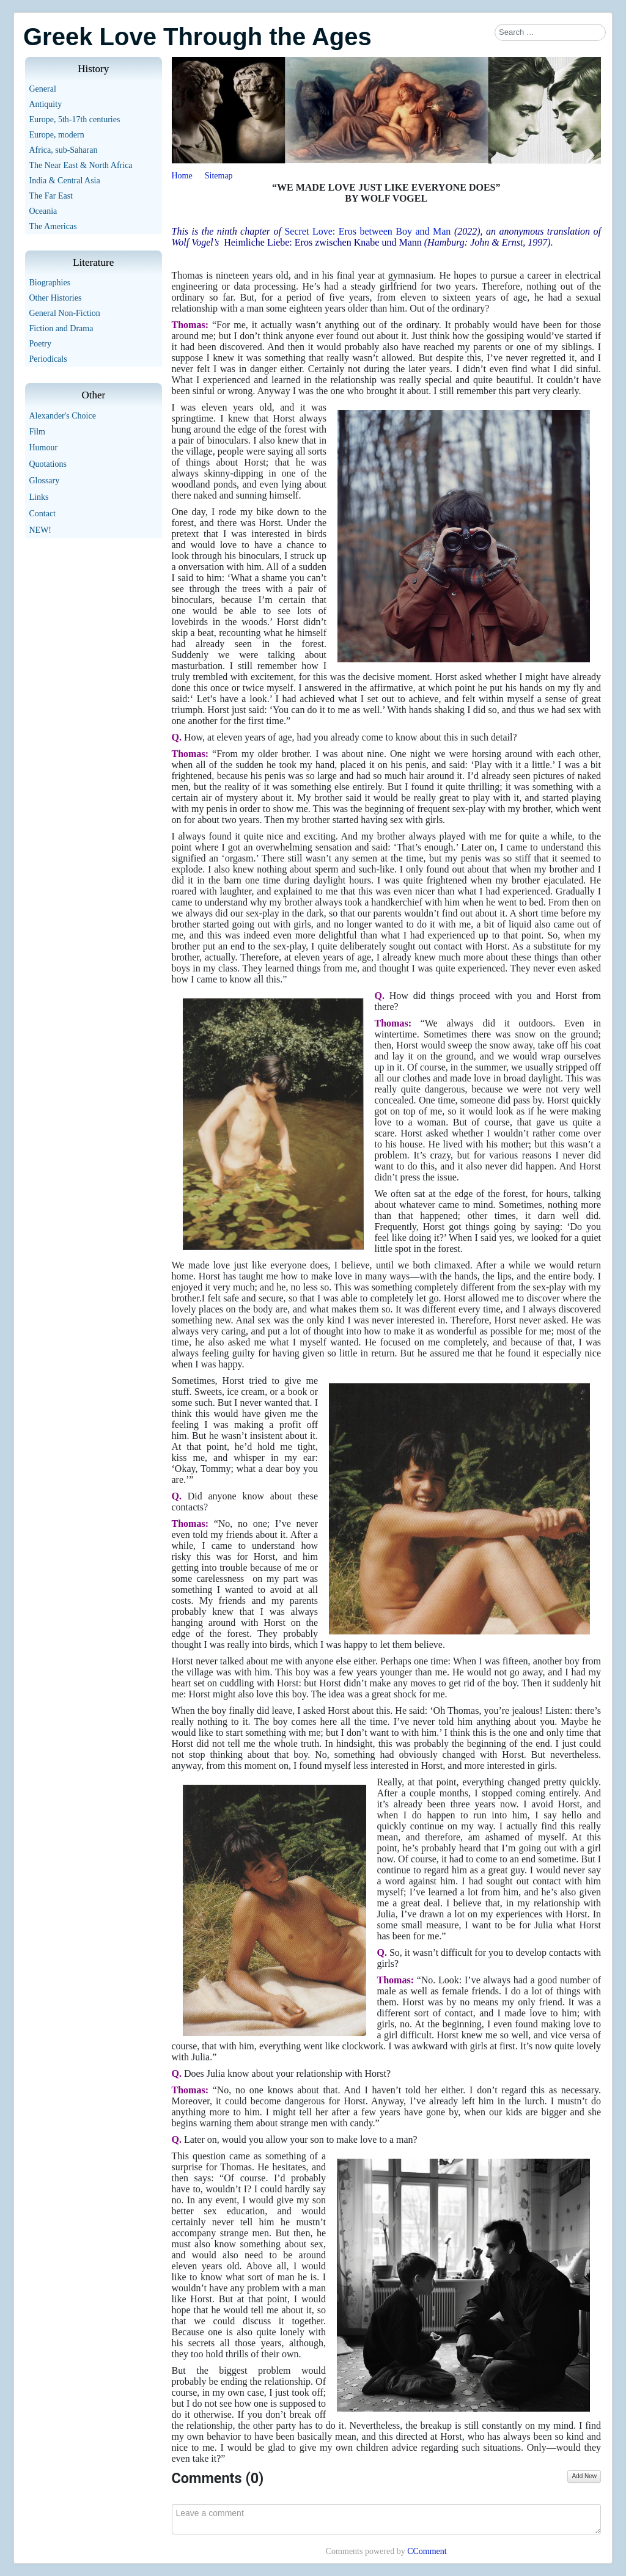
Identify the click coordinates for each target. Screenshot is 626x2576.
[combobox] (550, 32)
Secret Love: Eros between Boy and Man (367, 231)
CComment (427, 2551)
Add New (584, 2476)
